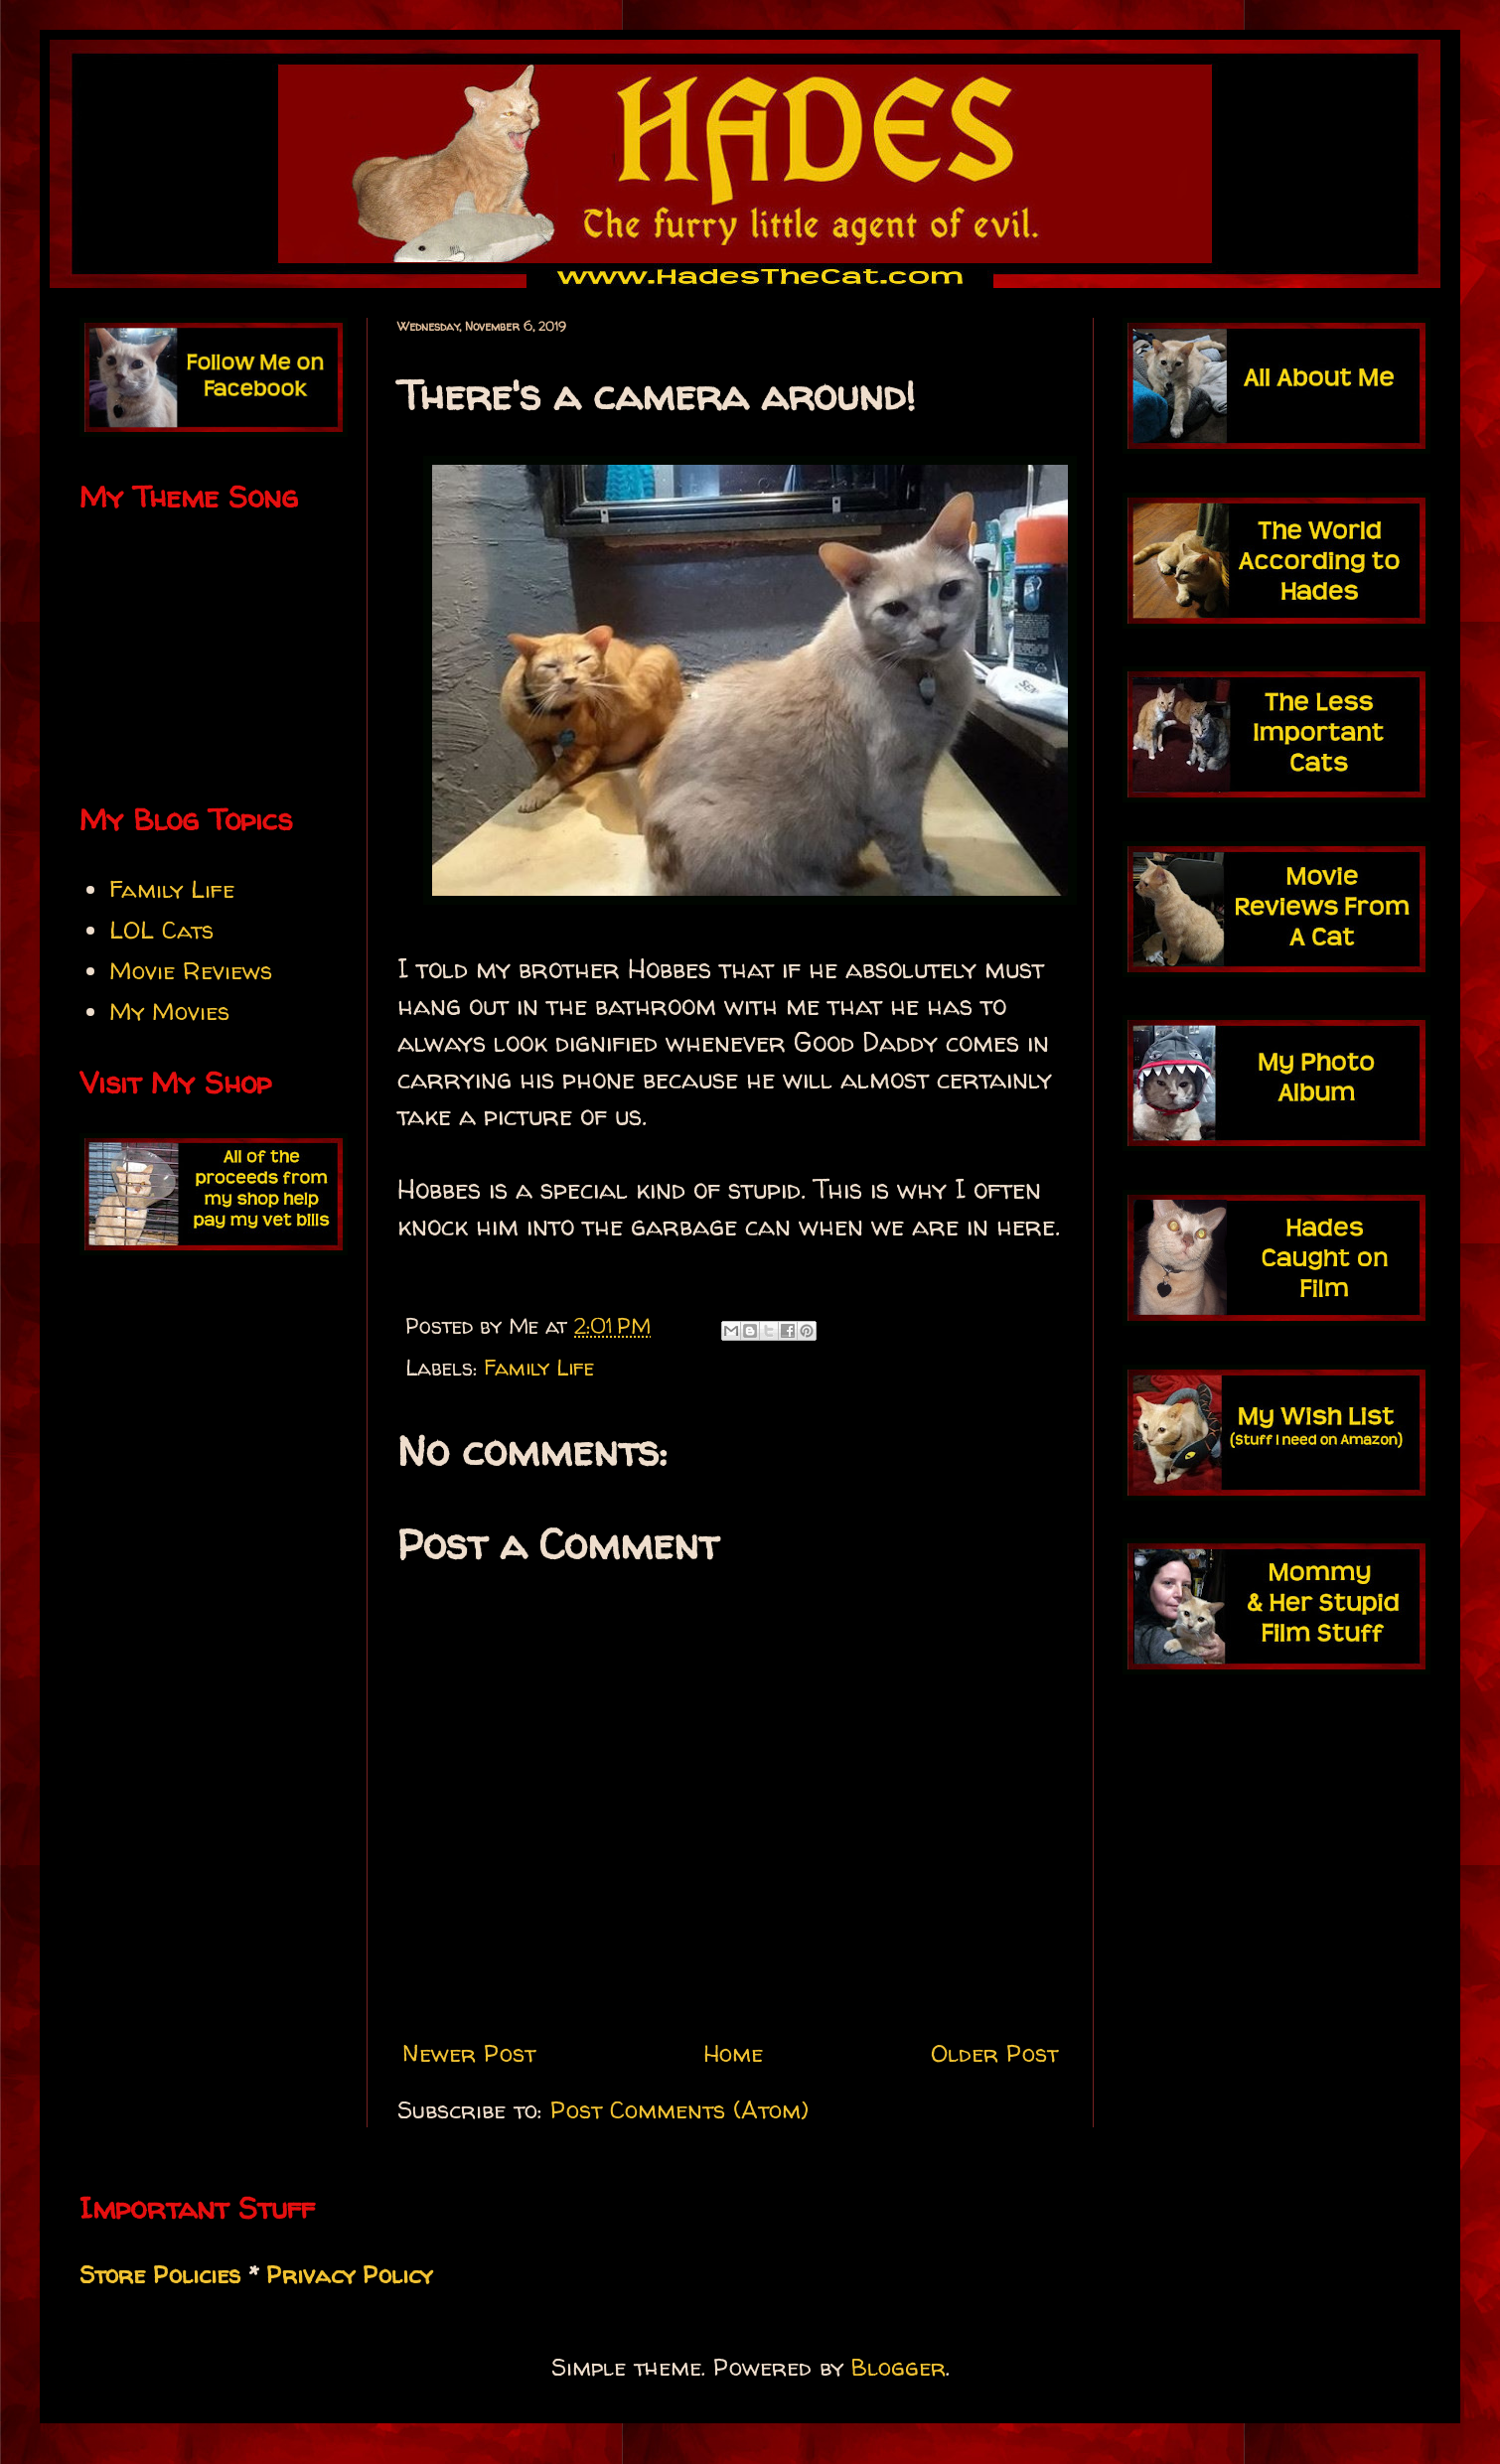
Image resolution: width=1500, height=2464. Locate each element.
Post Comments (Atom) (679, 2110)
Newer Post (468, 2053)
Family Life (539, 1367)
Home (733, 2053)
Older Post (994, 2053)
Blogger (898, 2367)
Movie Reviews (190, 970)
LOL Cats (161, 930)
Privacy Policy (349, 2274)
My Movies (169, 1011)
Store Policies (159, 2274)
